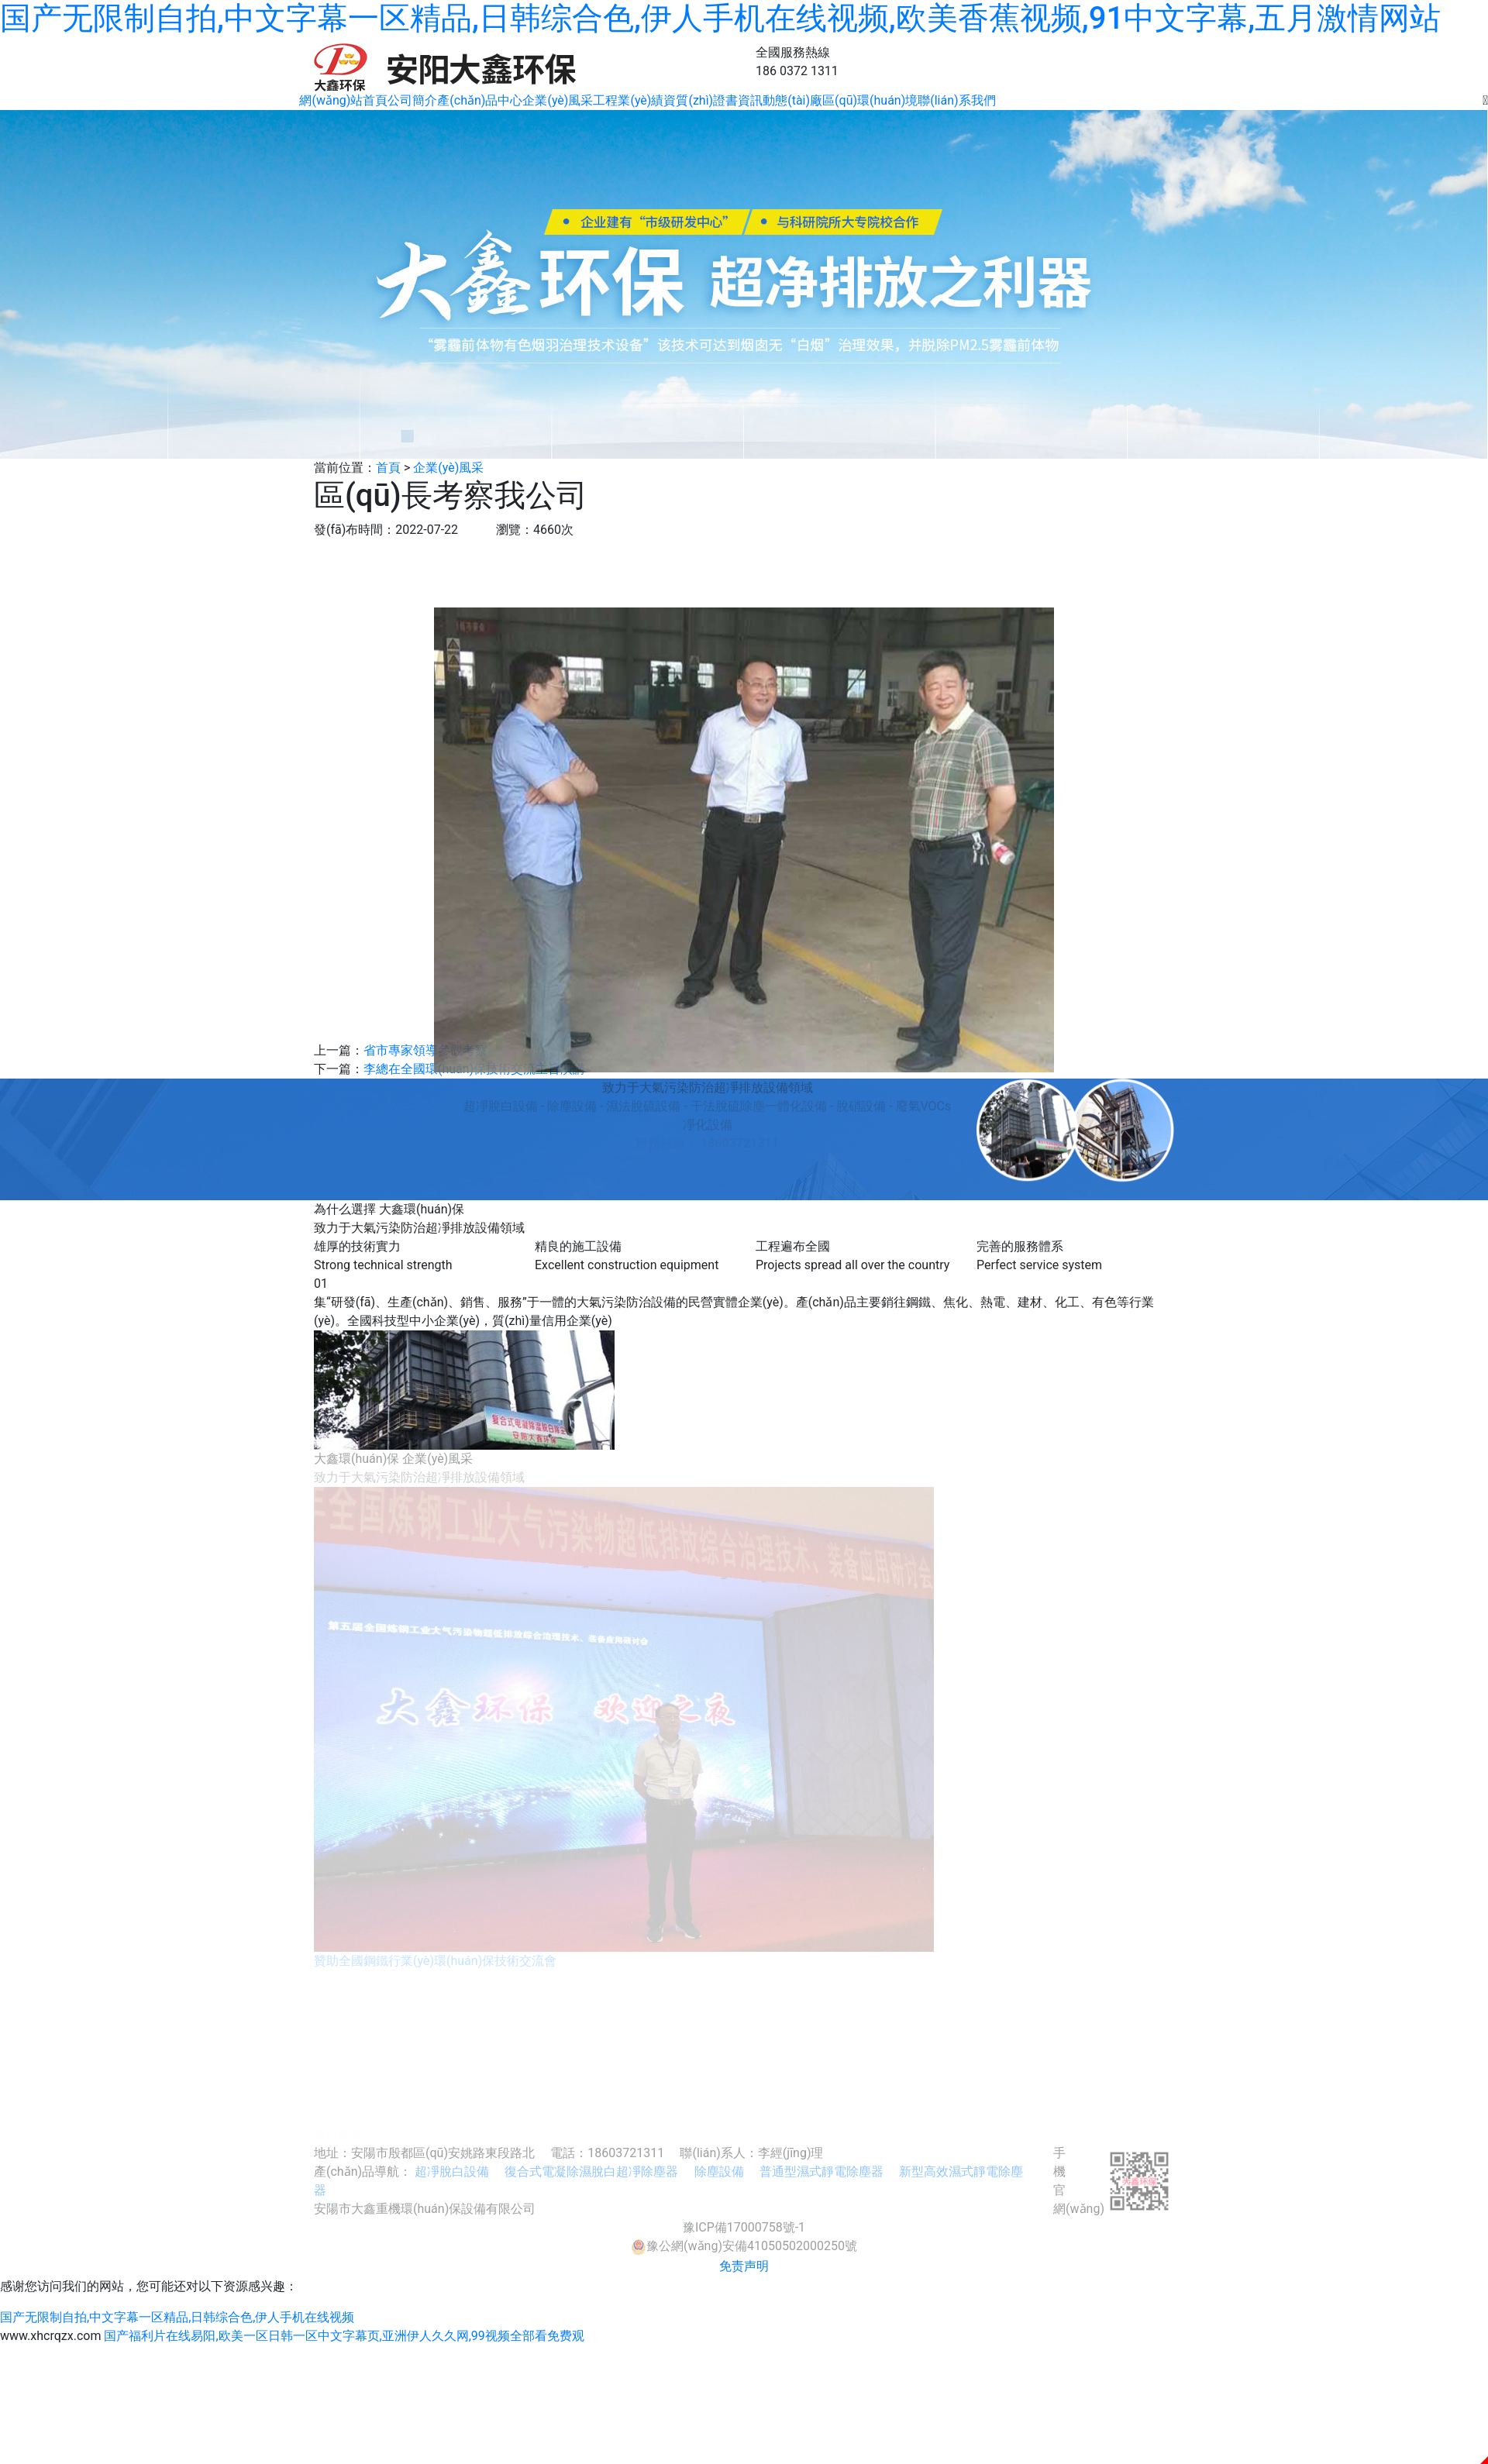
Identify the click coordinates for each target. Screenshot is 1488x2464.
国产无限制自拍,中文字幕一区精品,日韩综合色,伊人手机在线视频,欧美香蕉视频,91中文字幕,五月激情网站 (720, 18)
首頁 (388, 467)
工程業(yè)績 (628, 100)
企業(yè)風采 (557, 100)
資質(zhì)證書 (700, 100)
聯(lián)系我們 (956, 100)
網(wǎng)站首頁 (343, 100)
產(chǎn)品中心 (479, 100)
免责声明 (744, 2266)
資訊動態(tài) (774, 100)
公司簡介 (412, 100)
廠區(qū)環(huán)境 (864, 100)
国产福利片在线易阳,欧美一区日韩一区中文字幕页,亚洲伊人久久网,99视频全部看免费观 (344, 2335)
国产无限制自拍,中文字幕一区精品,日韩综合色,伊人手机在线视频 (177, 2317)
